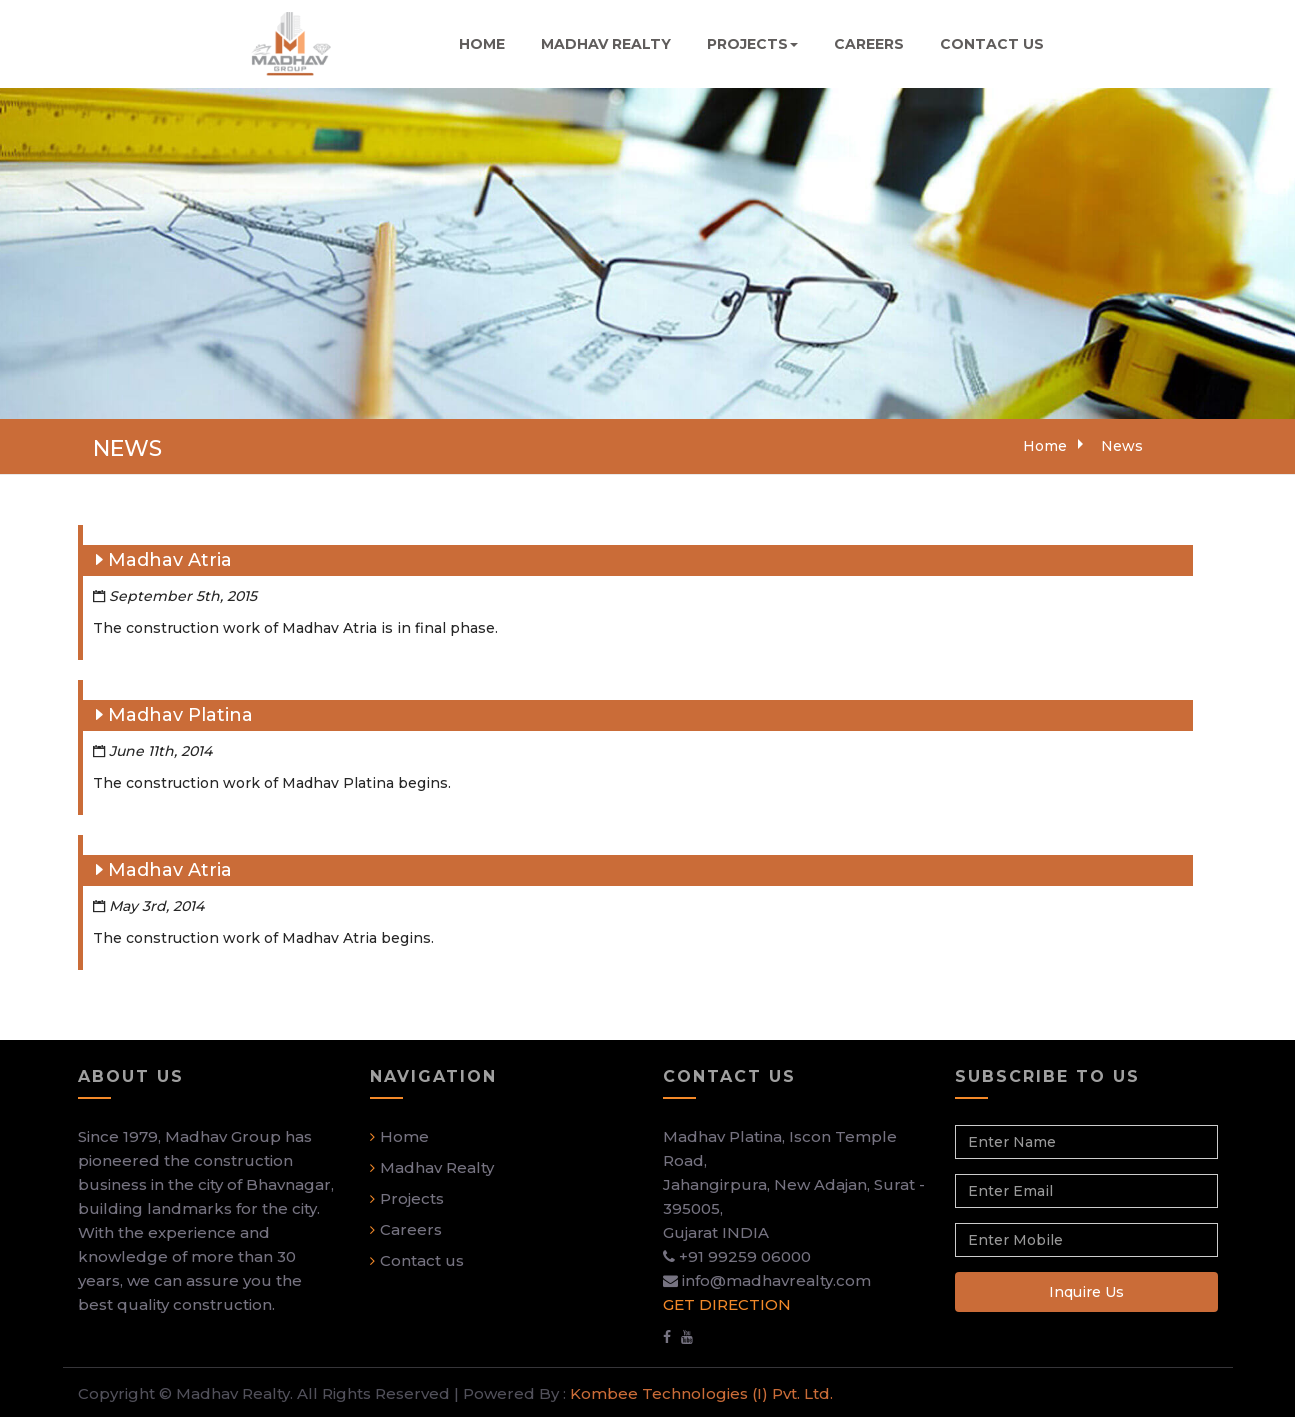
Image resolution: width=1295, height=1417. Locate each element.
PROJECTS (752, 44)
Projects (412, 1202)
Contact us (422, 1264)
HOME (482, 44)
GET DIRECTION (727, 1308)
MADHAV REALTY (606, 44)
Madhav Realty (437, 1171)
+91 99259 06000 (745, 1260)
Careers (411, 1233)
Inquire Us (1086, 1296)
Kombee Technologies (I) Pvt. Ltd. (699, 1395)
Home (1045, 446)
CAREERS (869, 44)
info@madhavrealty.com (776, 1284)
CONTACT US (992, 44)
